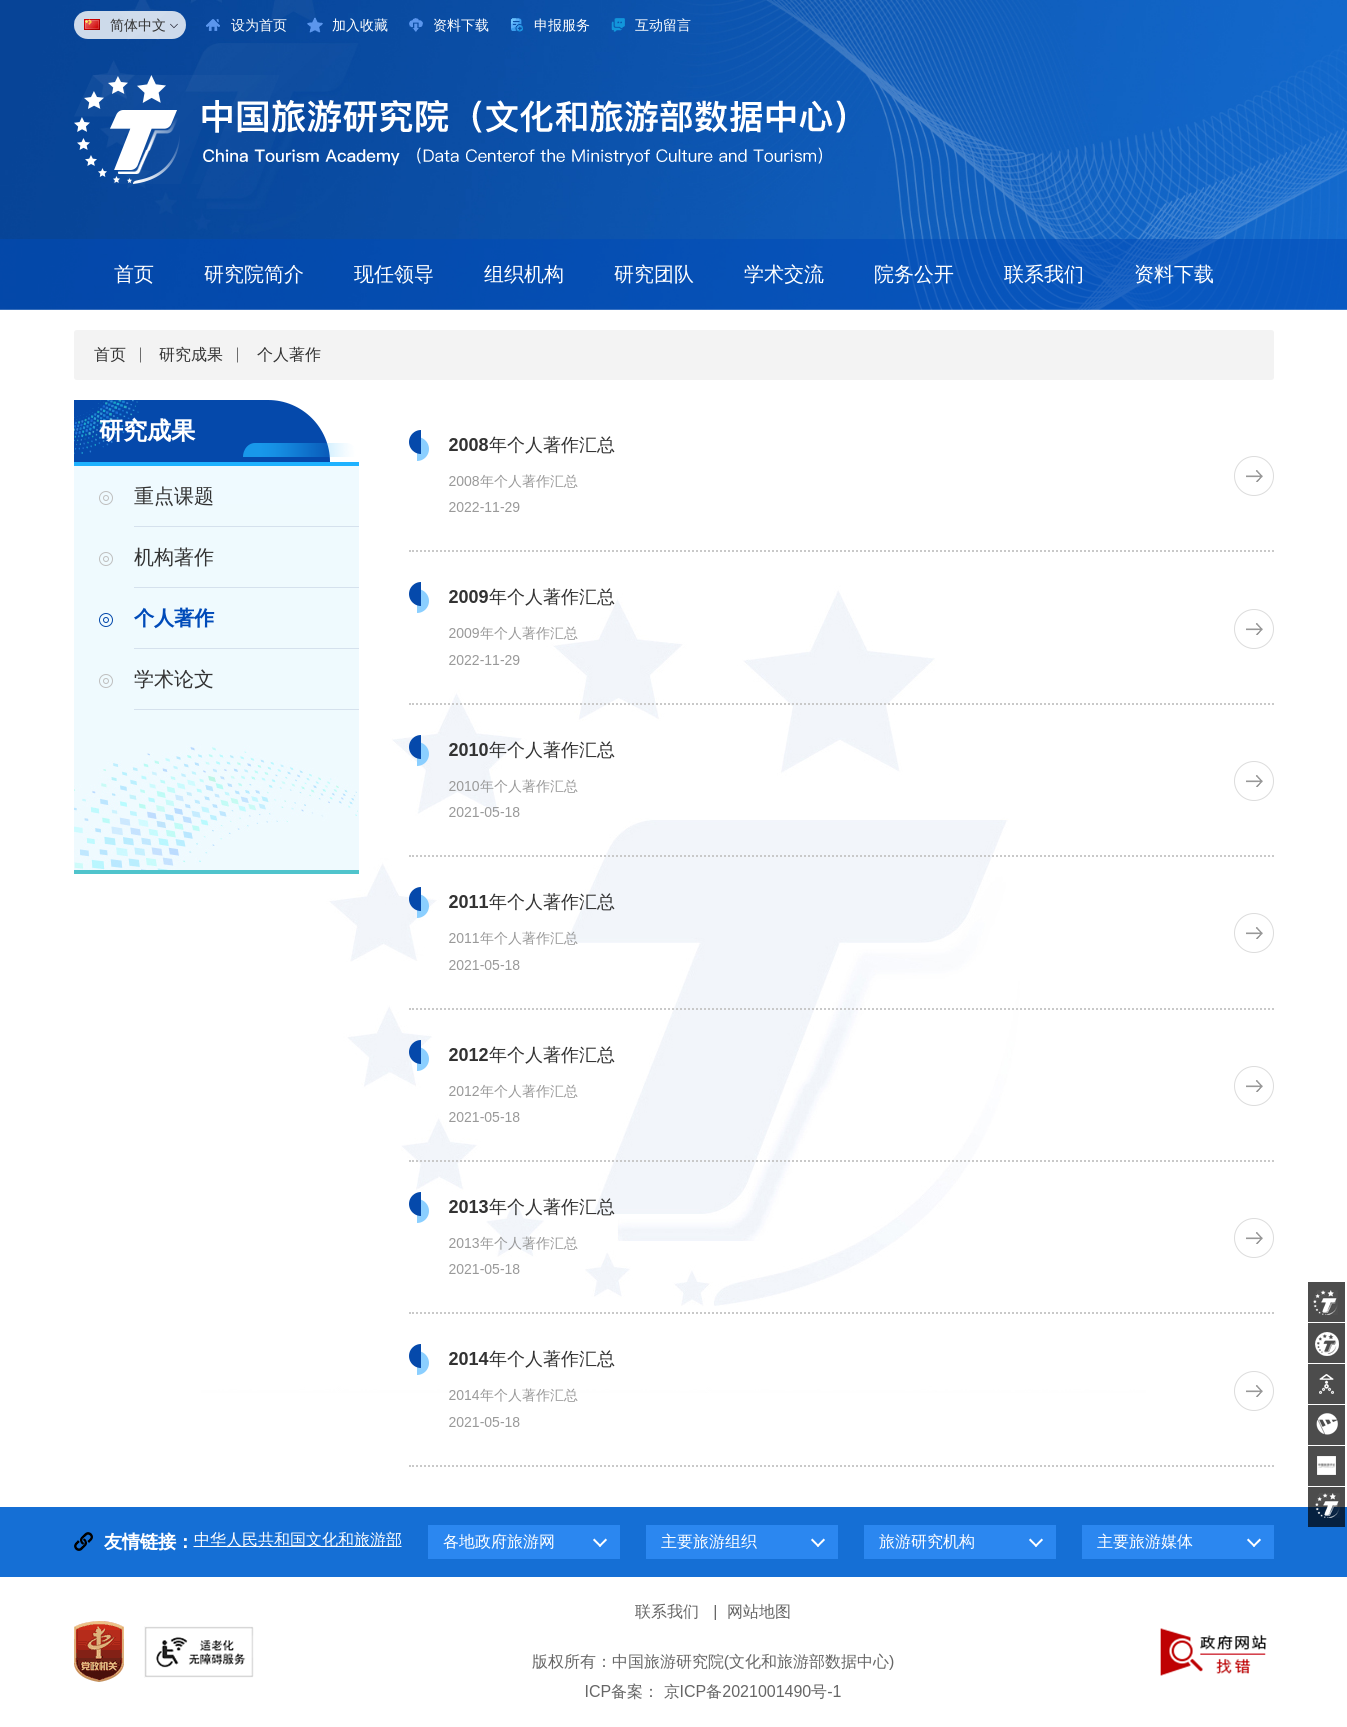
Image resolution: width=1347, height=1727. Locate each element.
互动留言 (663, 25)
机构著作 (174, 557)
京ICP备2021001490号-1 (753, 1691)
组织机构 (524, 274)
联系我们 (1044, 274)
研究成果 (191, 354)
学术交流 (784, 274)
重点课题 (174, 496)
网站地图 (759, 1611)
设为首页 (259, 25)
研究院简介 (254, 274)
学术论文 (174, 679)
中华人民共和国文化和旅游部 (298, 1539)
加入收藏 (360, 25)
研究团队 (654, 274)
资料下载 (461, 25)
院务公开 (914, 274)
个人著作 (289, 354)
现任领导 (394, 274)
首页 (134, 274)
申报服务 (562, 25)
